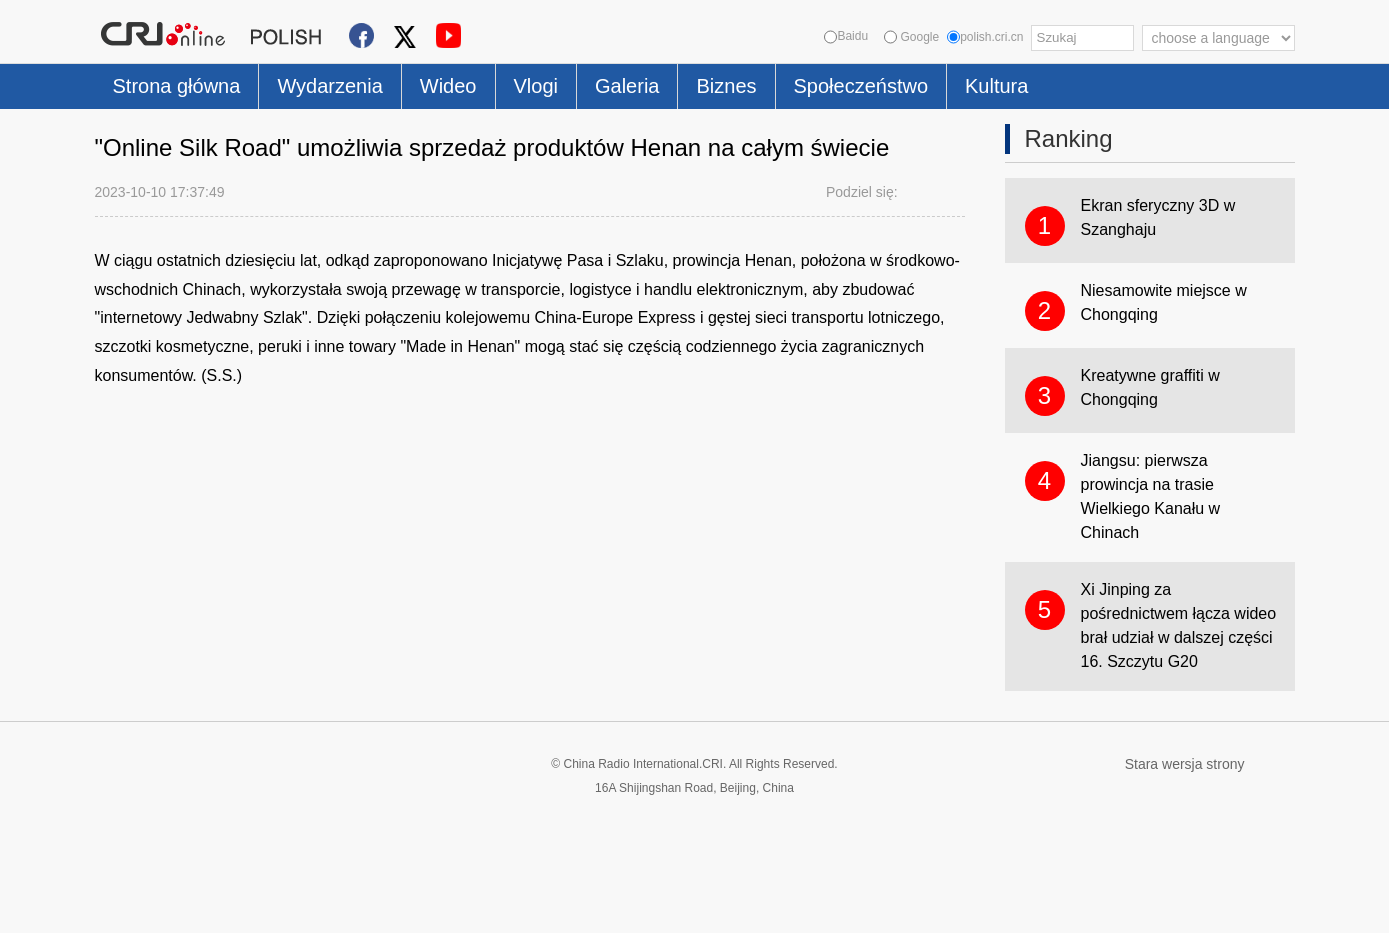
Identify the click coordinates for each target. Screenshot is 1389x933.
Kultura (996, 86)
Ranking (1069, 138)
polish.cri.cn (985, 37)
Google (911, 37)
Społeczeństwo (861, 86)
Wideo (448, 86)
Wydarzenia (329, 86)
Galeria (627, 86)
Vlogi (536, 86)
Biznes (726, 86)
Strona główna (177, 86)
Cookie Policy (134, 905)
